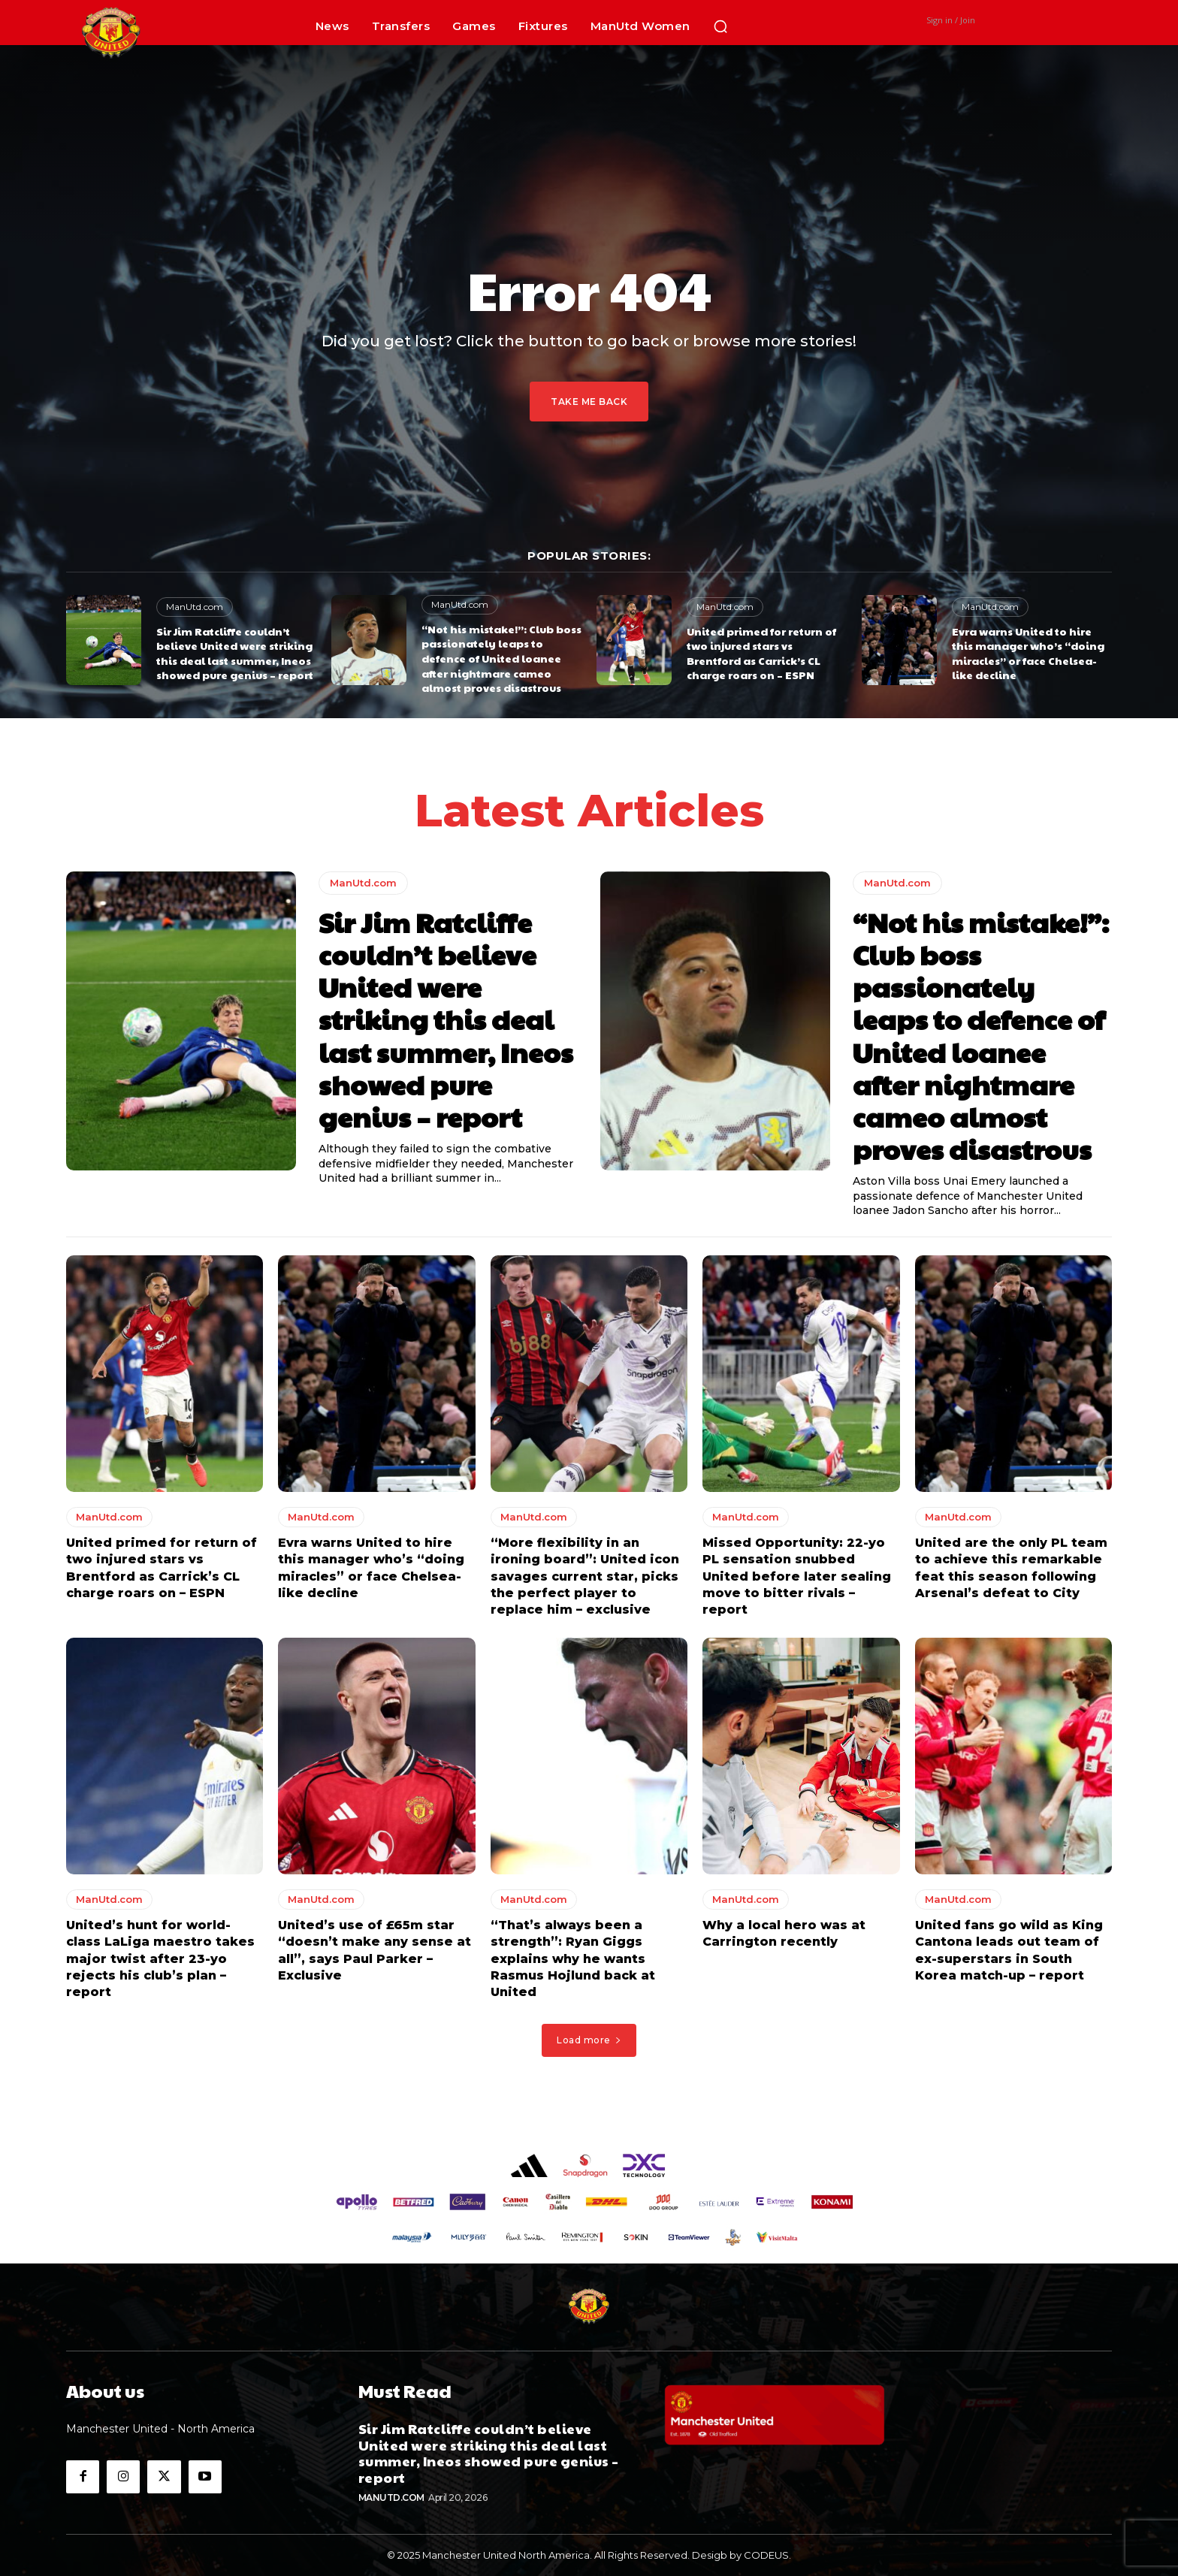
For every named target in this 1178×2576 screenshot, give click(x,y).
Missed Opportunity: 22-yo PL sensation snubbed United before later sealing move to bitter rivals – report (796, 1576)
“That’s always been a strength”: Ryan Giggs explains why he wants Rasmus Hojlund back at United (573, 1959)
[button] (720, 26)
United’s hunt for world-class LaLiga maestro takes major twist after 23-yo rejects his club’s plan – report (160, 1959)
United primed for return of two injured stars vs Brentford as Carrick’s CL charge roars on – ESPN (761, 653)
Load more (589, 2040)
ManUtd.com (194, 606)
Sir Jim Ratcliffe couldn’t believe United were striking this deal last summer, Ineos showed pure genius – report (234, 653)
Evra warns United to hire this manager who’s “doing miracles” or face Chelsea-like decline (1028, 653)
